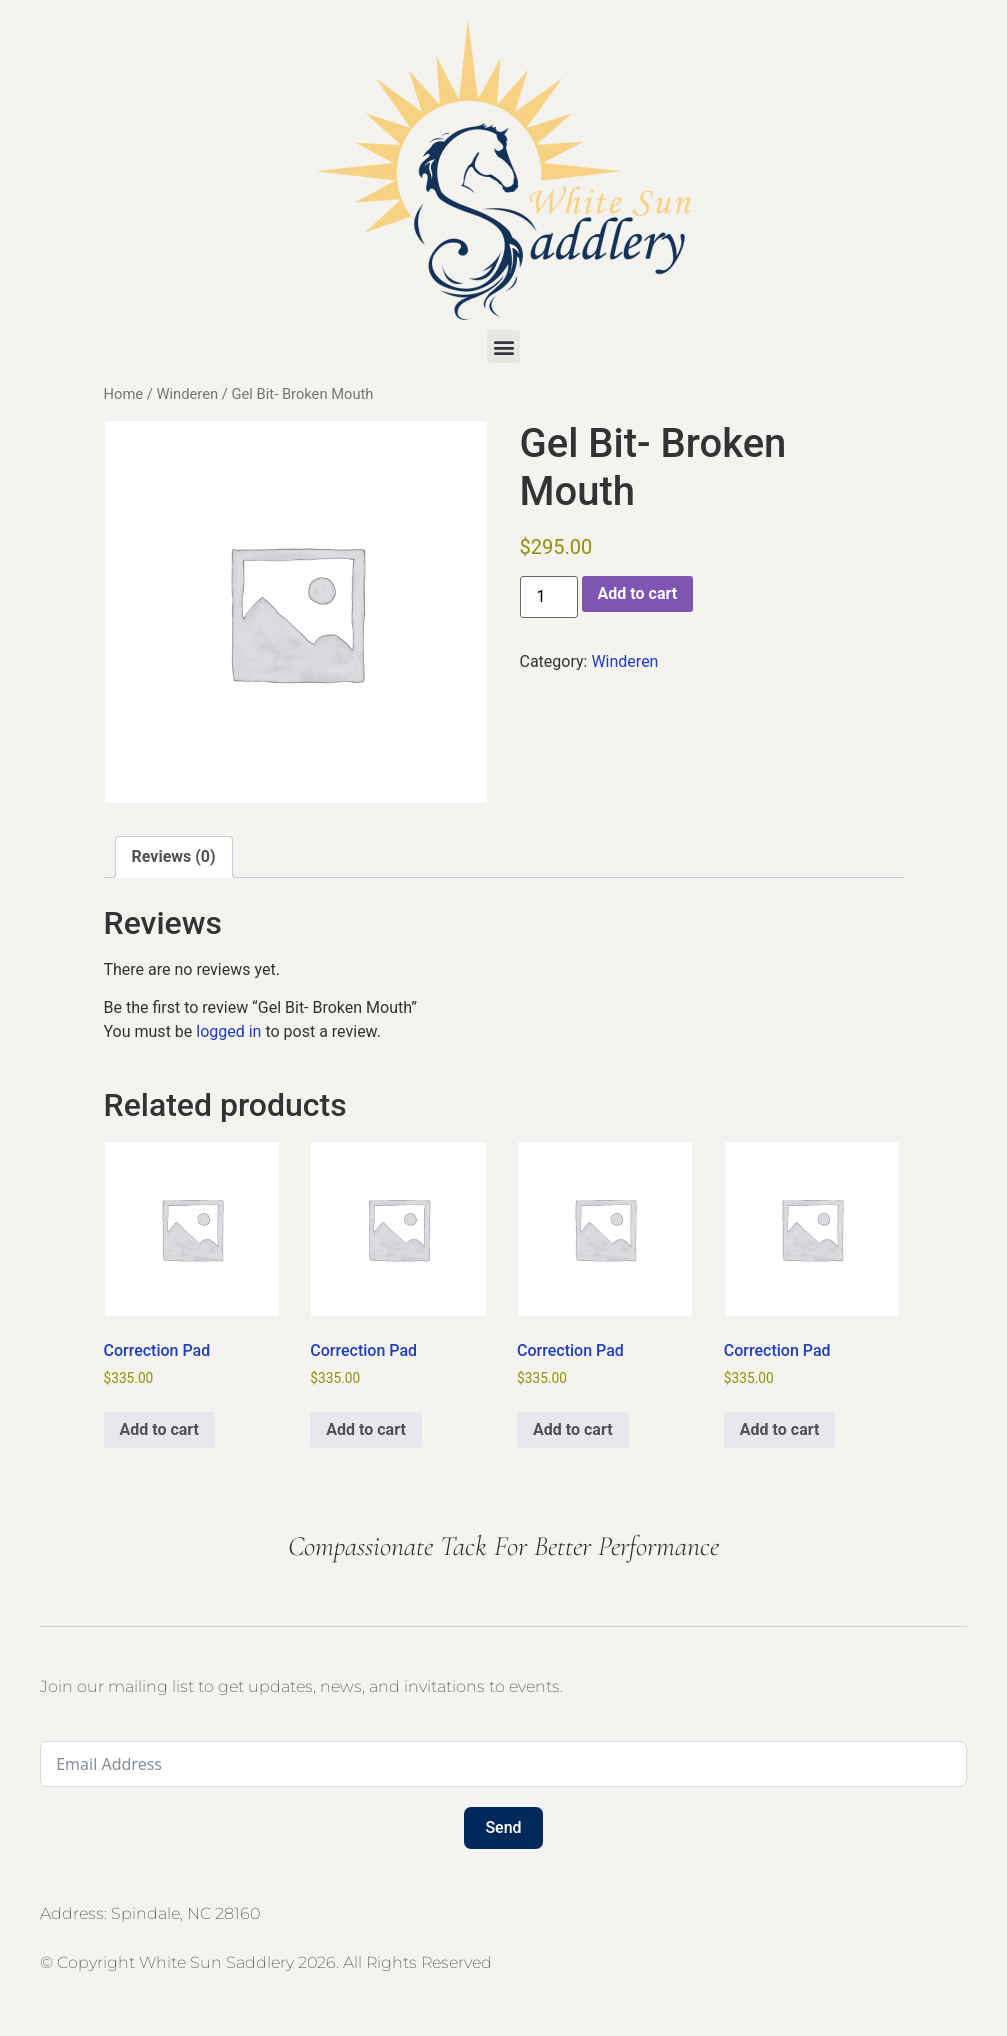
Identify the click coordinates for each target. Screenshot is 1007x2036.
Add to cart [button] (160, 1429)
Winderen (187, 394)
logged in (228, 1031)
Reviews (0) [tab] (174, 856)
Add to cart (638, 593)
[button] (503, 346)
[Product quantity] (549, 597)
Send (503, 1827)
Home (124, 394)
